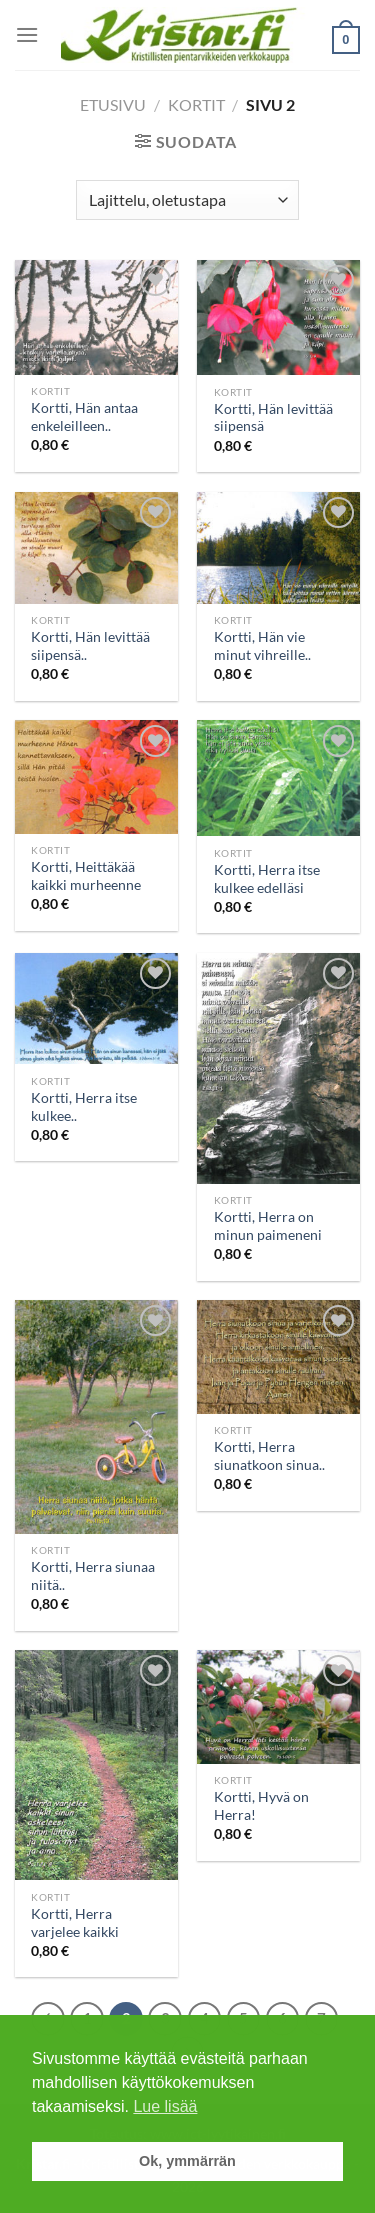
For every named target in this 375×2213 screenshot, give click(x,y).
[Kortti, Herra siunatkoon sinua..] (278, 1356)
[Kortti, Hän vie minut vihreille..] (278, 548)
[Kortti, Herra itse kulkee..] (96, 1008)
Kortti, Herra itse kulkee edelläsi (267, 879)
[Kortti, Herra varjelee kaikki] (96, 1765)
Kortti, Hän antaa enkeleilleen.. (84, 417)
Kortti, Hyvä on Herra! (261, 1806)
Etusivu (113, 104)
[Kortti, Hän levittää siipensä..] (96, 548)
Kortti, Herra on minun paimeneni (268, 1226)
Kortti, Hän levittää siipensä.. (90, 646)
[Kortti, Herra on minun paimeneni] (278, 1068)
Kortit (196, 104)
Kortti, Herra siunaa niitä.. (93, 1576)
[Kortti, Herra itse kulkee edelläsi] (278, 778)
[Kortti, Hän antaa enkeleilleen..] (96, 317)
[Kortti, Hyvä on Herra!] (278, 1706)
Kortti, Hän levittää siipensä (273, 418)
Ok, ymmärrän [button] (187, 2161)
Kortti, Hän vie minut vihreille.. (262, 646)
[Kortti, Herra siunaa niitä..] (96, 1416)
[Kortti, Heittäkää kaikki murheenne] (96, 776)
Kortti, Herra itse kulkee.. (84, 1107)
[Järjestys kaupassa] (187, 200)
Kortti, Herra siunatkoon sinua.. (269, 1456)
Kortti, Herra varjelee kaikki (75, 1923)
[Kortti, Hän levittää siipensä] (278, 317)
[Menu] (27, 34)
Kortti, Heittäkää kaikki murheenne (86, 876)
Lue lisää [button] (165, 2106)
